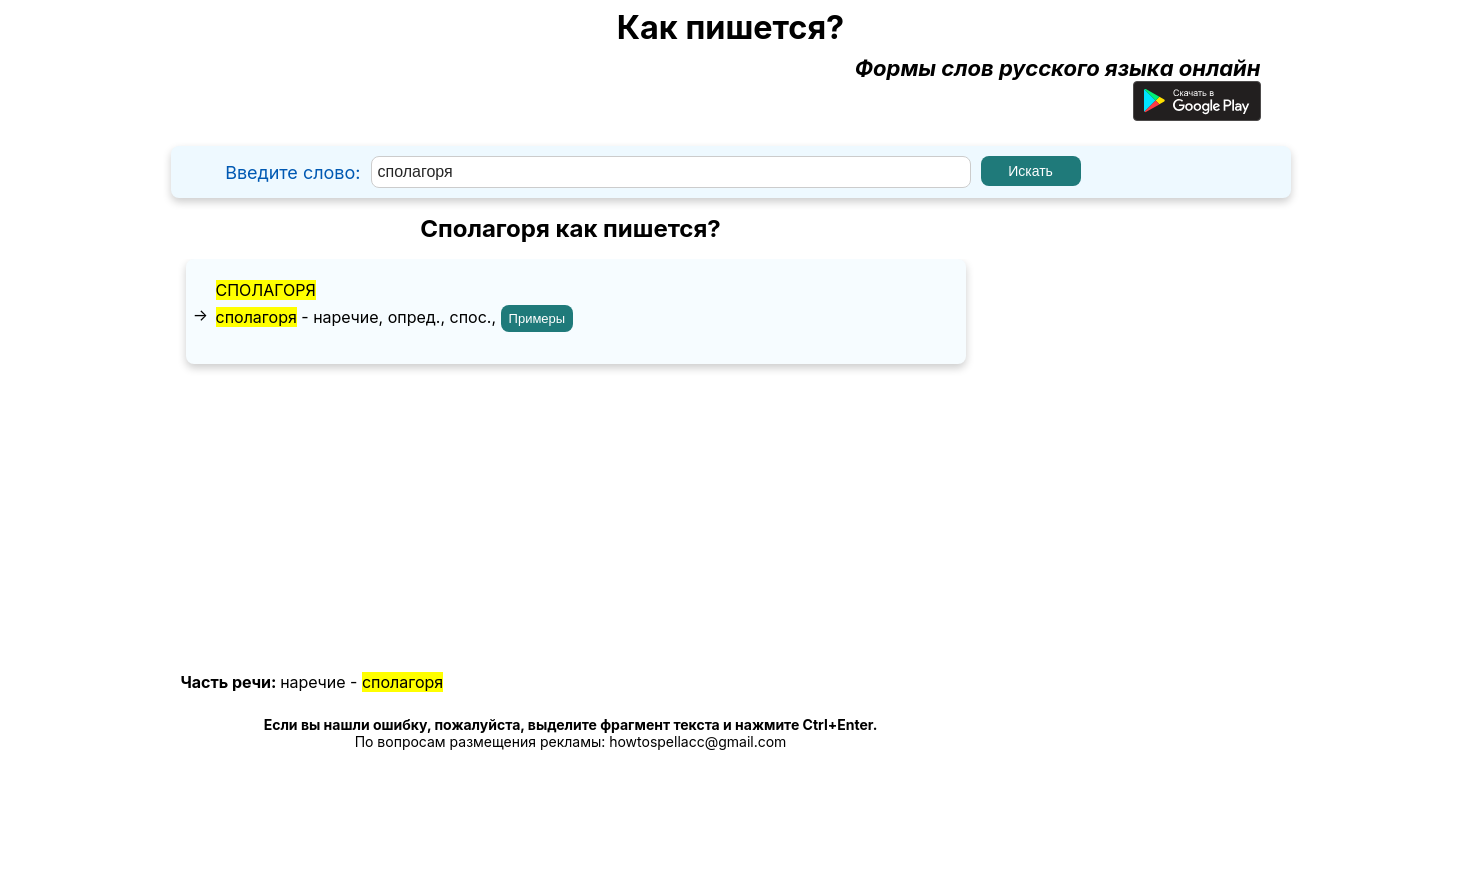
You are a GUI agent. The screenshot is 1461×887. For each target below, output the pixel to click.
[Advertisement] (571, 519)
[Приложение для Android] (1197, 113)
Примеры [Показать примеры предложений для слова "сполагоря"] (537, 318)
